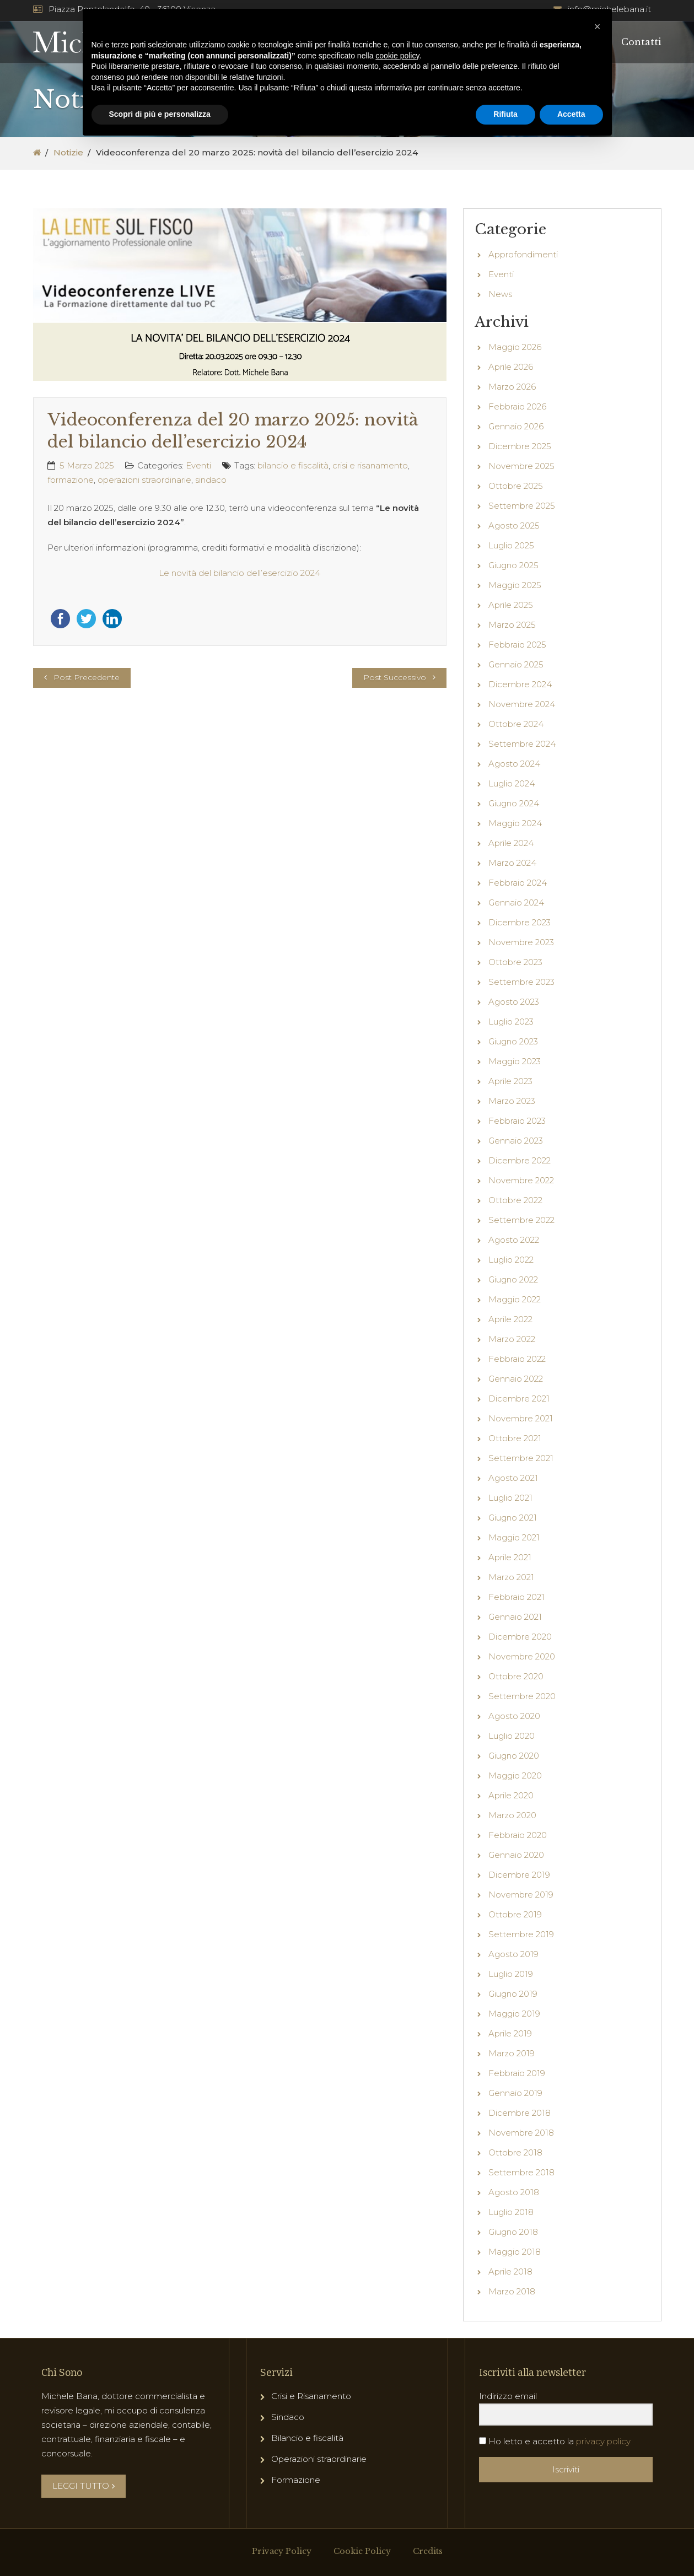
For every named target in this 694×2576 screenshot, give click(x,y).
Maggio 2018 (514, 2251)
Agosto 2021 (513, 1478)
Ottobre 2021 (514, 1438)
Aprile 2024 (511, 843)
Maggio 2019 (514, 2013)
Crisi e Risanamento (311, 2396)
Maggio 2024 (515, 823)
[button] (597, 26)
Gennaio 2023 (515, 1140)
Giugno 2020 (513, 1755)
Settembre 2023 (521, 982)
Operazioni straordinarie (319, 2459)
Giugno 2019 (512, 1993)
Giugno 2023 (513, 1041)
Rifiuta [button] (505, 114)
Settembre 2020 (522, 1696)
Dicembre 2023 (519, 922)
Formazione (295, 2480)
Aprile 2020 (511, 1795)
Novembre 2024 (521, 704)
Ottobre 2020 (516, 1676)
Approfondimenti (523, 254)
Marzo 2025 (512, 624)
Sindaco (287, 2417)
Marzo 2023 (511, 1101)
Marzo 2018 (511, 2291)
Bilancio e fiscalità (307, 2438)
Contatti (641, 41)
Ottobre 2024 (516, 724)
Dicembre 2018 (519, 2113)
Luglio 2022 (511, 1259)
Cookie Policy (362, 2551)
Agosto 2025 (514, 525)
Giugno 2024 (513, 803)
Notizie (68, 152)
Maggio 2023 (514, 1061)
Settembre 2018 (521, 2172)
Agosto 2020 (514, 1716)
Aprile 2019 (510, 2033)
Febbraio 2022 (517, 1359)
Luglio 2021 (510, 1497)
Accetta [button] (571, 114)
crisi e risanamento (370, 465)
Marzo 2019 (511, 2053)
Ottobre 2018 (515, 2152)
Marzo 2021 (511, 1577)
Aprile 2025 (510, 605)
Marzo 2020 (512, 1815)
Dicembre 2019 (519, 1874)
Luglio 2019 (510, 1974)
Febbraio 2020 (517, 1835)
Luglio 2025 (511, 545)
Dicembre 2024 (520, 684)
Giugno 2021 (512, 1517)
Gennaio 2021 (515, 1617)
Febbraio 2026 (517, 406)
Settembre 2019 (521, 1934)
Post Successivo (394, 677)
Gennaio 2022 (515, 1378)
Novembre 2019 (520, 1894)
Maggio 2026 (514, 347)
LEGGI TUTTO (83, 2486)
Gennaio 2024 (516, 902)
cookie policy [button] (397, 55)
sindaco (211, 480)
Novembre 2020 (521, 1656)
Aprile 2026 (510, 367)
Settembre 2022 (521, 1220)
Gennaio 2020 (516, 1855)
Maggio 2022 (514, 1299)
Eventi (198, 465)
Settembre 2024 (522, 744)
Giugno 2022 (513, 1279)
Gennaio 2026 (516, 426)
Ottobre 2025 (515, 486)
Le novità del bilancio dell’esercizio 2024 (239, 573)
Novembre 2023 (521, 942)
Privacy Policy (281, 2551)
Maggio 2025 (514, 585)
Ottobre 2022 (515, 1200)
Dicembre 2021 (519, 1398)
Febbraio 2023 (517, 1120)
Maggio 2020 (515, 1775)
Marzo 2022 (511, 1339)
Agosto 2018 (513, 2192)
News (500, 294)
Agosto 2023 (513, 1001)
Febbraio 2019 (516, 2073)
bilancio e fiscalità (293, 465)
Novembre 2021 (520, 1418)
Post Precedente (86, 677)
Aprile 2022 (510, 1319)
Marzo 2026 (512, 386)
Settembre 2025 (521, 505)
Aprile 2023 (510, 1081)
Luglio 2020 (511, 1736)
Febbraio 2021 (516, 1597)
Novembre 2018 (521, 2132)
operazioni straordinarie (144, 480)
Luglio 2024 (511, 783)
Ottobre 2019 (515, 1914)
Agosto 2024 (514, 763)
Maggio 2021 (514, 1537)
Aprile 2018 (510, 2271)
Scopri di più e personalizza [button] (160, 114)
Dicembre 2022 (519, 1160)
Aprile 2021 (509, 1557)
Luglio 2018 (511, 2212)
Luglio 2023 (511, 1021)
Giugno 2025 (513, 565)
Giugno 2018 (513, 2232)
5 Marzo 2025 (87, 465)
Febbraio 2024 (517, 882)
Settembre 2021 (520, 1458)
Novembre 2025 (521, 466)
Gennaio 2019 (515, 2093)
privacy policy (603, 2441)
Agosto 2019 (513, 1954)
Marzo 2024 (512, 863)
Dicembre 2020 (520, 1636)
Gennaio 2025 (516, 664)
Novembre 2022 (521, 1180)
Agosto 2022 (513, 1240)
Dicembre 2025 (519, 446)
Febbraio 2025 (517, 644)
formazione (70, 480)
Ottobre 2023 (515, 962)
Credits (428, 2551)
